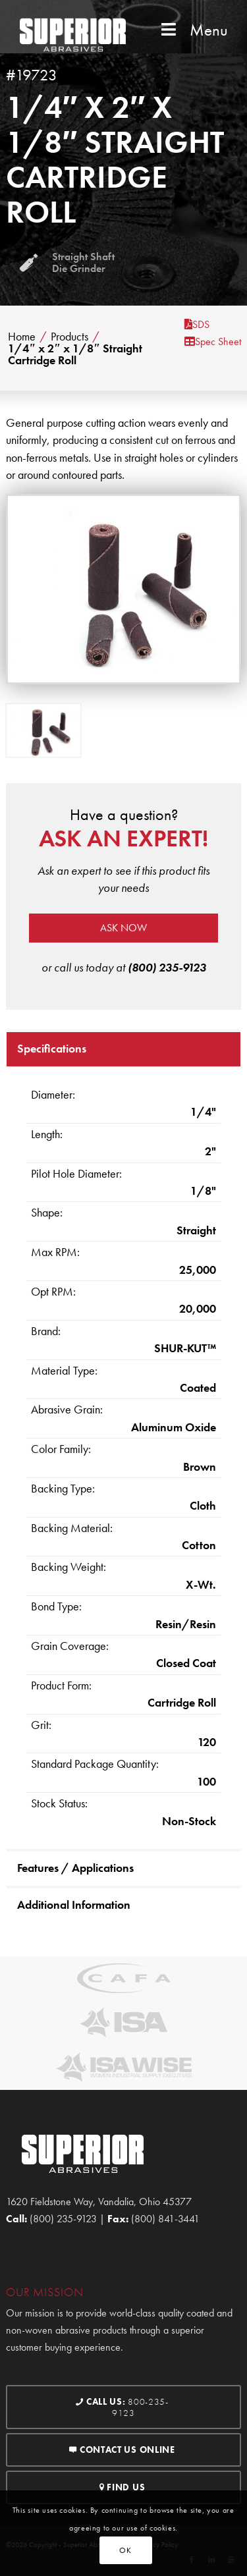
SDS (196, 324)
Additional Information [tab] (73, 1904)
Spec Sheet (212, 341)
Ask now (123, 928)
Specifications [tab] (51, 1048)
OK (125, 2550)
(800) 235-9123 (167, 967)
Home (22, 337)
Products (69, 337)
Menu (193, 30)
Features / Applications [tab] (75, 1867)
